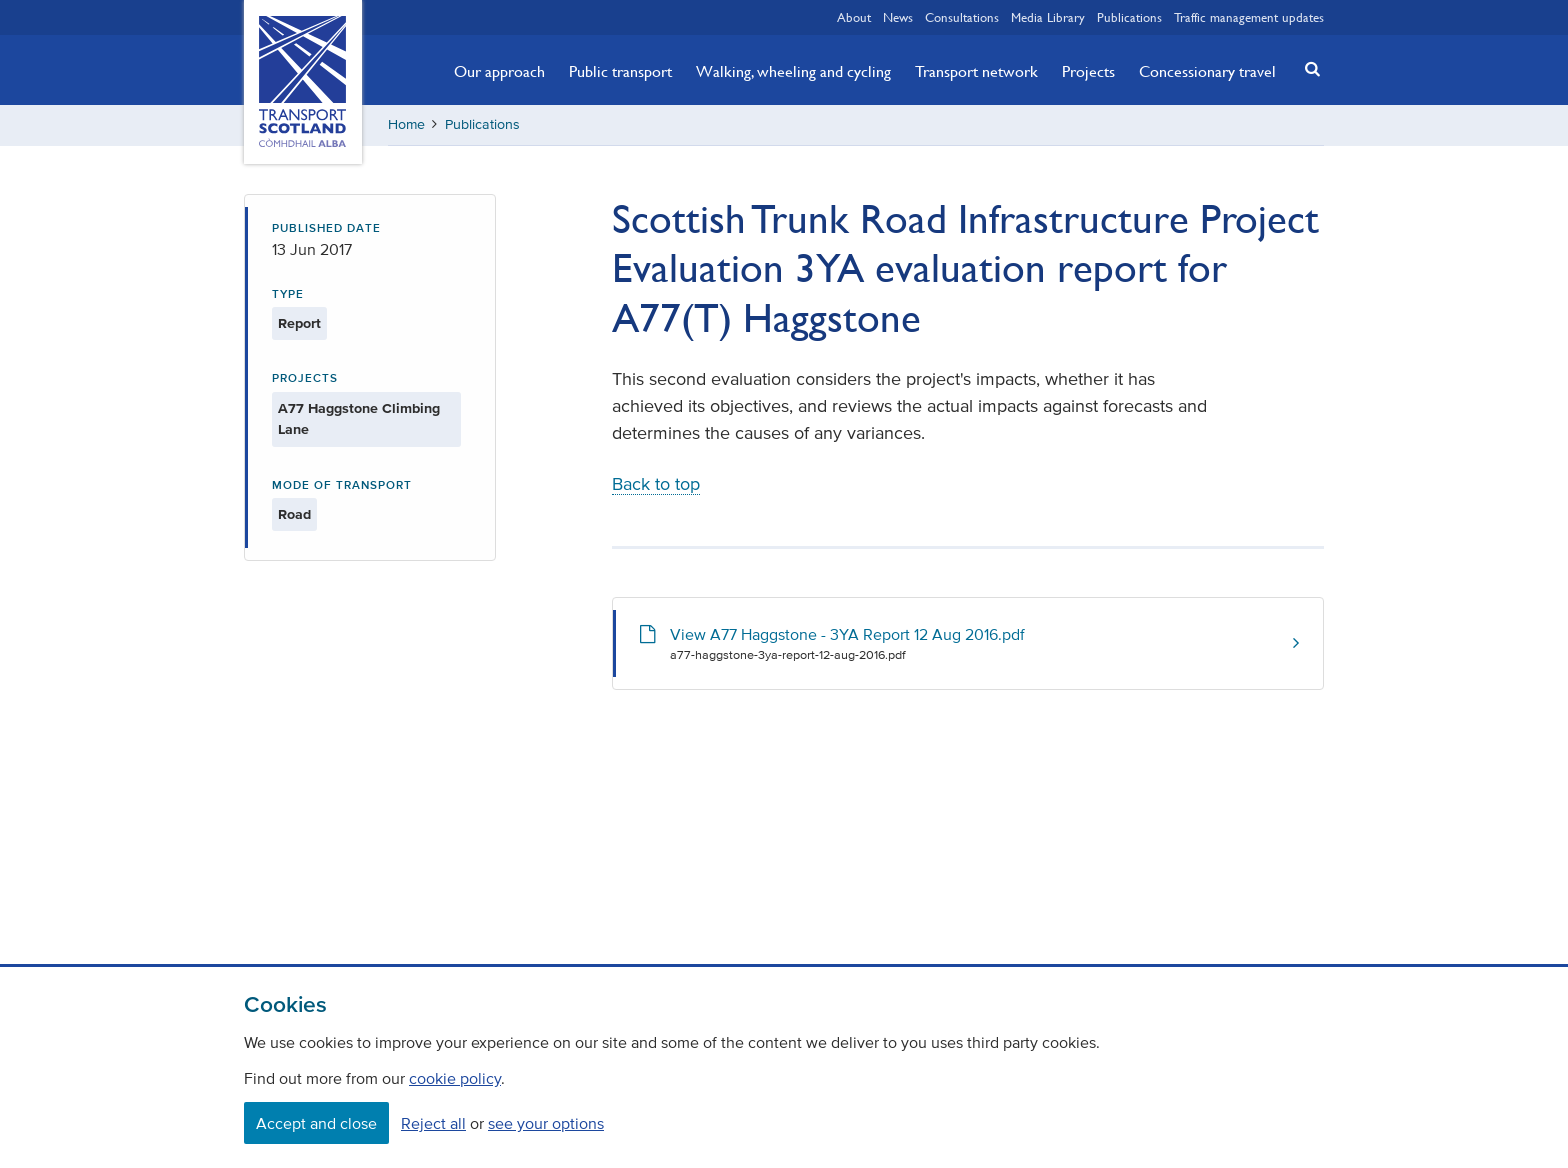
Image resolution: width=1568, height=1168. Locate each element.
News (898, 17)
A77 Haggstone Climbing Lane (359, 419)
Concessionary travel (1207, 71)
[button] (1307, 68)
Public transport (620, 71)
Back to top (656, 484)
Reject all (433, 1123)
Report (299, 323)
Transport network (976, 71)
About (854, 17)
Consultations (962, 17)
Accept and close (316, 1123)
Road (294, 514)
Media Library (1048, 17)
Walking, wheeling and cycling (793, 71)
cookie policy (455, 1078)
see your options (546, 1123)
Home (406, 124)
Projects (1088, 71)
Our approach (499, 71)
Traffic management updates (1249, 17)
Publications (1129, 17)
